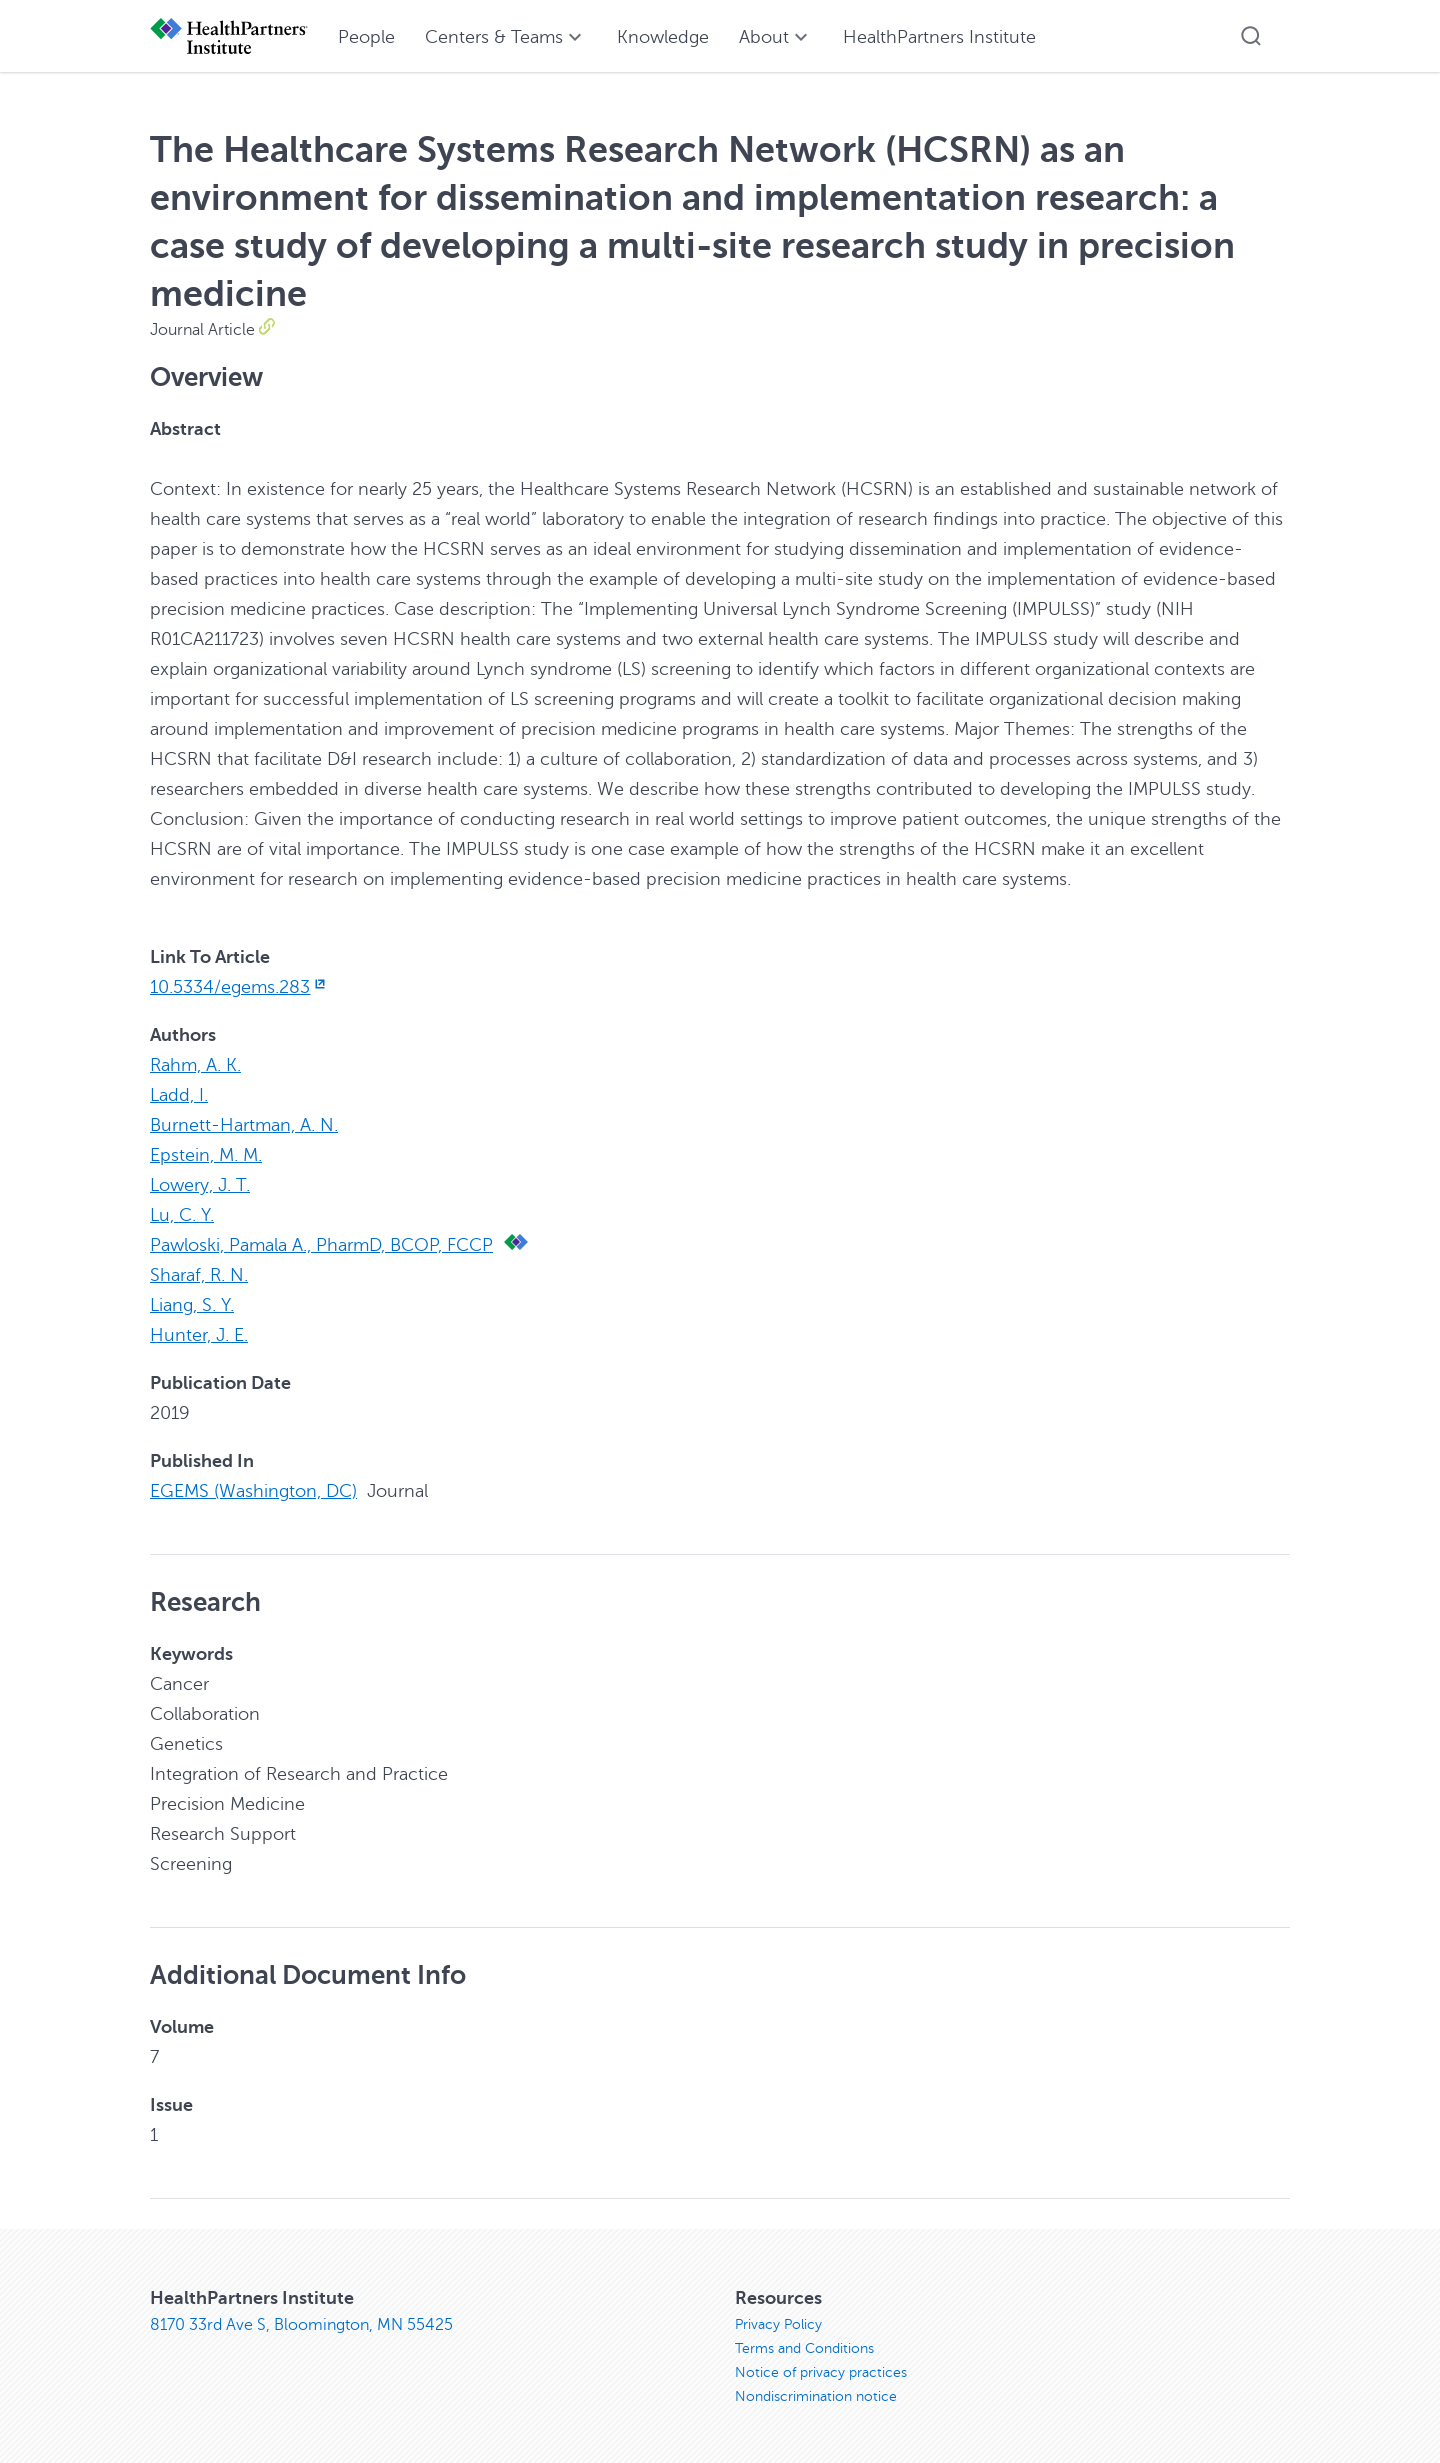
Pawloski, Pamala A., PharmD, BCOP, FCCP (321, 1245)
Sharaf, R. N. (199, 1275)
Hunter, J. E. (199, 1335)
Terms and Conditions (804, 2348)
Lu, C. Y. (182, 1215)
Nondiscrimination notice (816, 2396)
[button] (1251, 36)
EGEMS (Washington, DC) (253, 1491)
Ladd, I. (179, 1095)
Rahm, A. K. (195, 1065)
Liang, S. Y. (192, 1305)
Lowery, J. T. (200, 1185)
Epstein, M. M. (206, 1155)
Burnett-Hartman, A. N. (244, 1125)
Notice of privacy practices (821, 2372)
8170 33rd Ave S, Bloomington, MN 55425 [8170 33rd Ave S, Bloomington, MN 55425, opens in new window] (301, 2325)
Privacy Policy (778, 2324)
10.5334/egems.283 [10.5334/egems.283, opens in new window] (239, 987)
